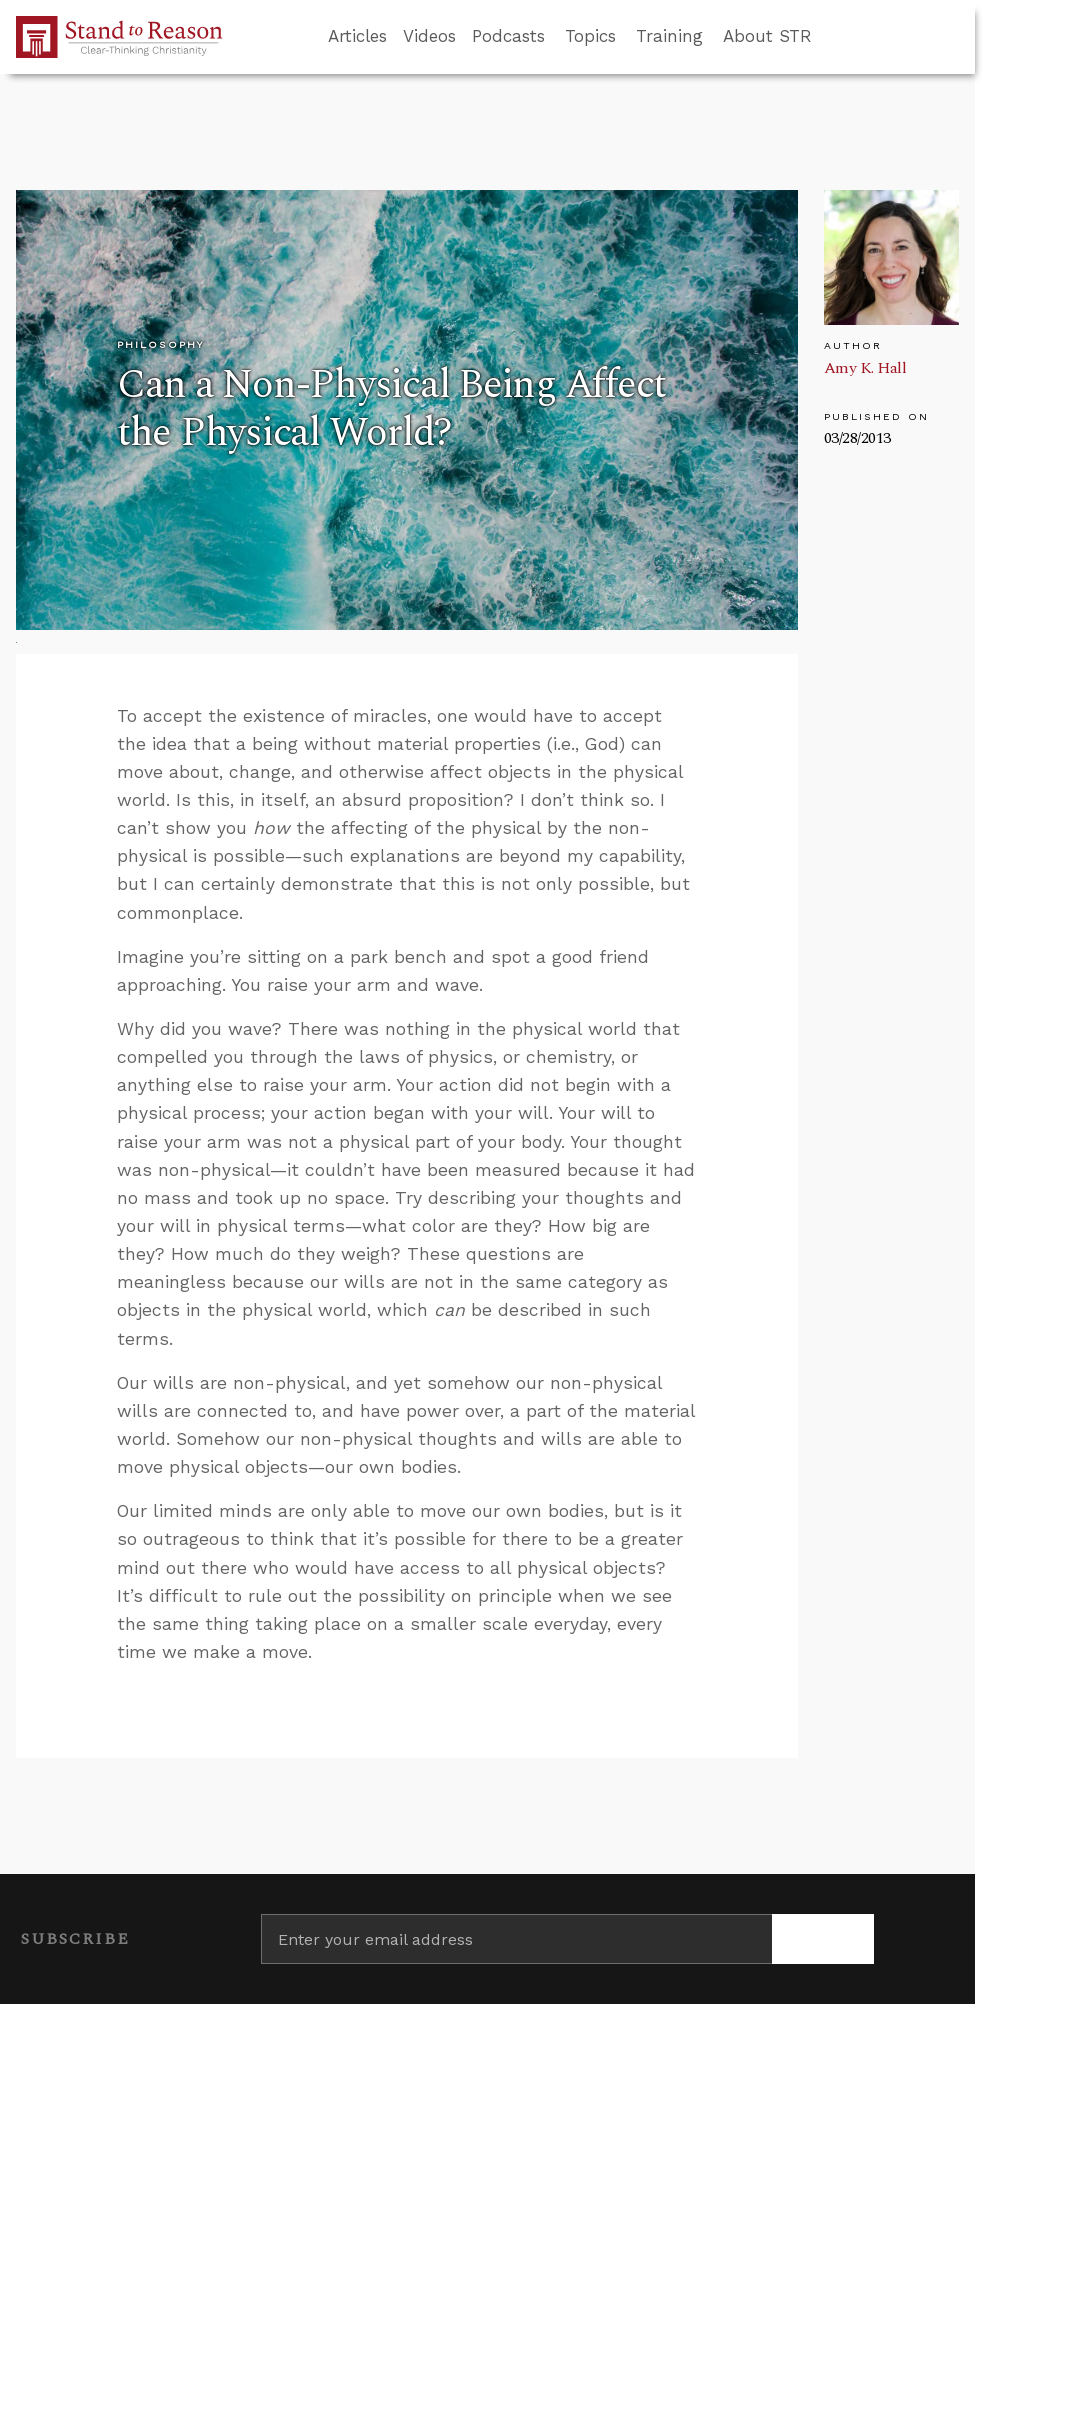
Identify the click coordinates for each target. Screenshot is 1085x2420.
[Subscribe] (823, 1939)
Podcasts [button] (508, 36)
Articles (357, 36)
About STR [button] (767, 36)
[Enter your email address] (517, 1939)
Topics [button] (590, 36)
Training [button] (669, 36)
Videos (429, 36)
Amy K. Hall (865, 368)
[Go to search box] (830, 37)
